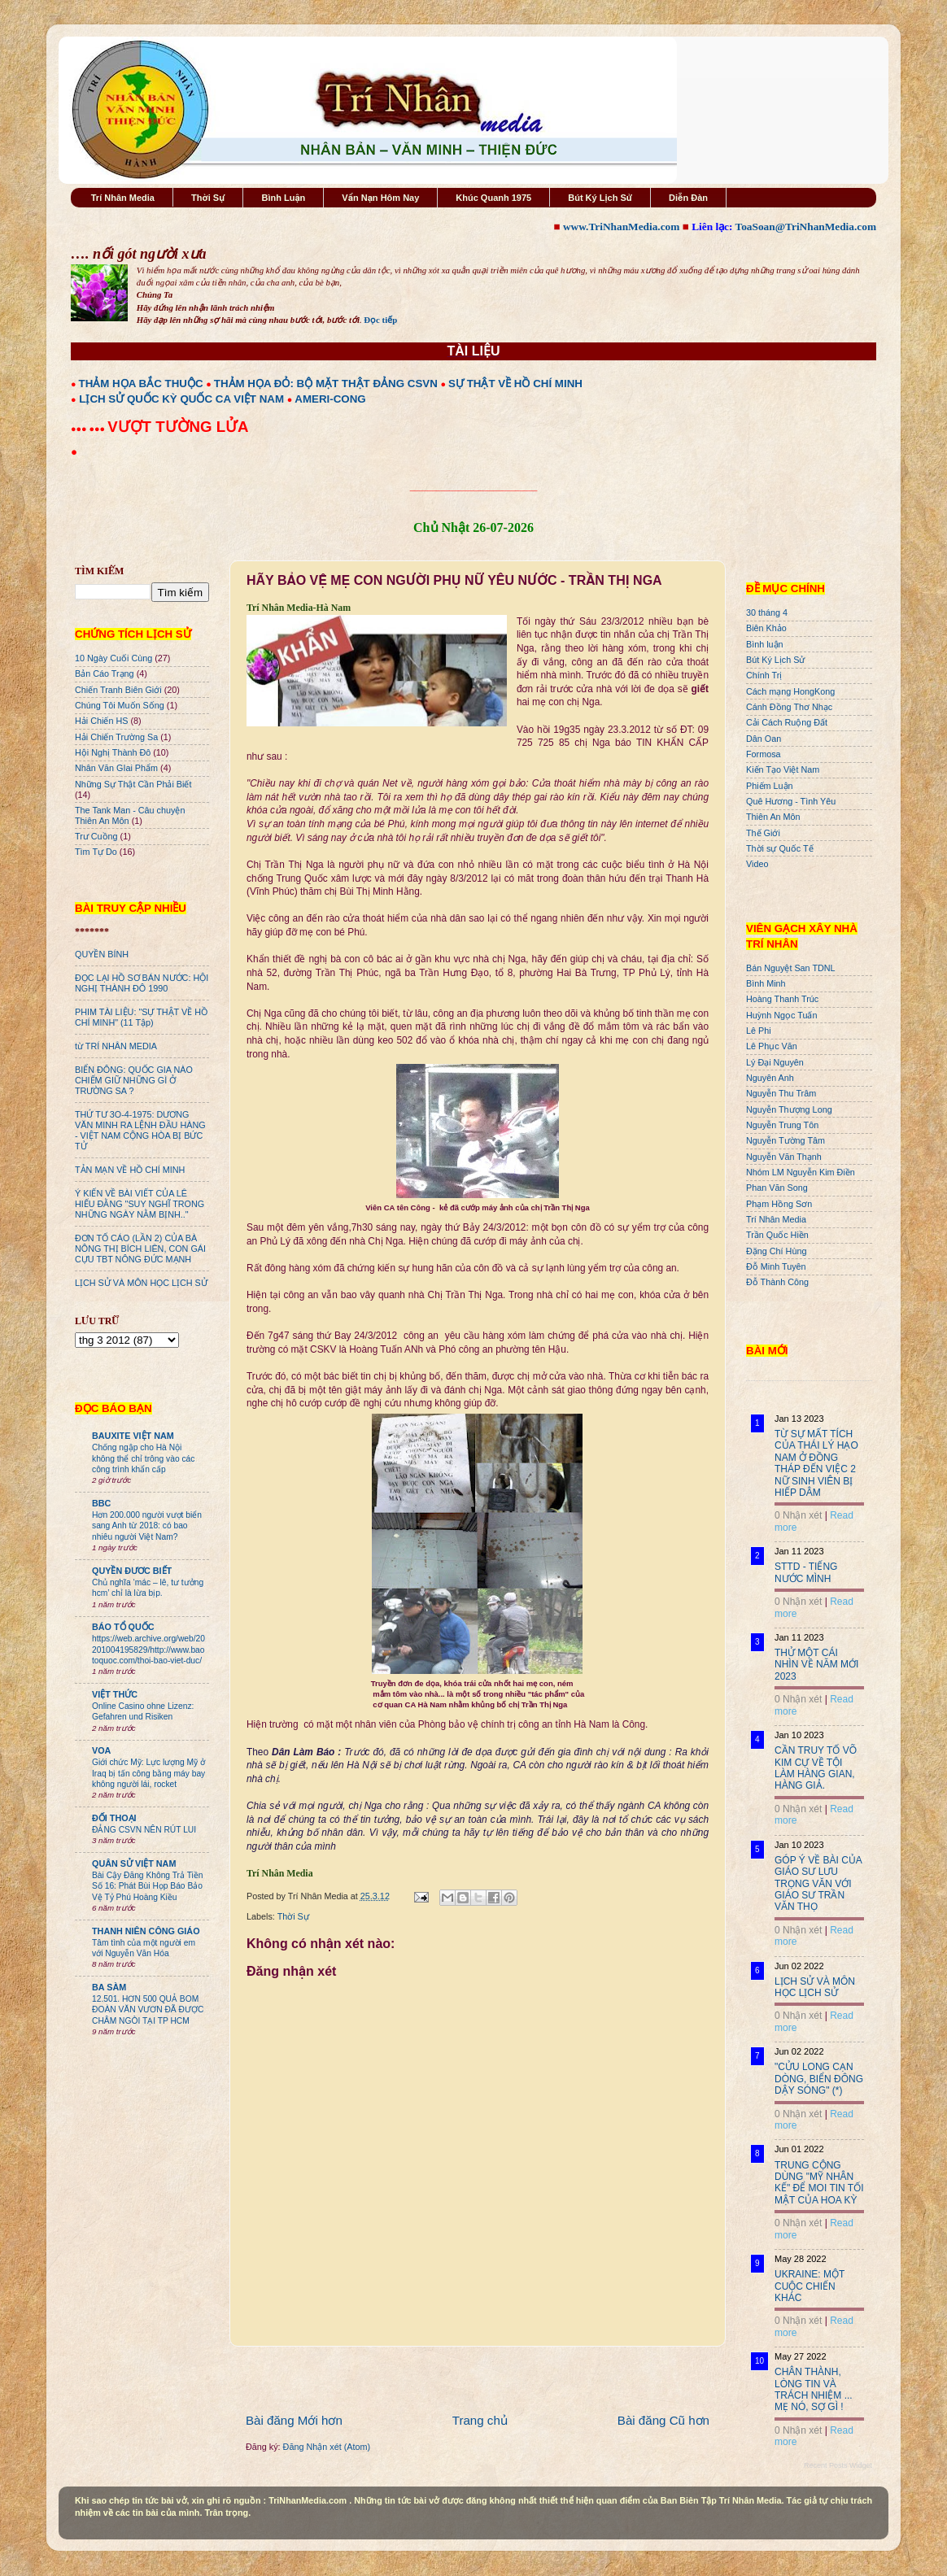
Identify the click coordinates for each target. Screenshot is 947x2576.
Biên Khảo (766, 628)
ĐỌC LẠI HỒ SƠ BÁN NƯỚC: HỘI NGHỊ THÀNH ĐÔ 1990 (141, 983)
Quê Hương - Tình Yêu (791, 801)
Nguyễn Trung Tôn (782, 1125)
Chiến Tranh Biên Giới (118, 690)
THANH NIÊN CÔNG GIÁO (146, 1931)
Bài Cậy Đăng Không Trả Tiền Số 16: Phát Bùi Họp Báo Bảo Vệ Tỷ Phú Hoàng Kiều (147, 1886)
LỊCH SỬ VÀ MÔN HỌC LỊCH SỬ (141, 1283)
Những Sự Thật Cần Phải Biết (133, 784)
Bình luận (764, 644)
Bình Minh (766, 983)
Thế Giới (763, 833)
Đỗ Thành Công (777, 1282)
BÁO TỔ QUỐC (123, 1627)
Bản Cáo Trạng (104, 673)
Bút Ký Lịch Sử (600, 198)
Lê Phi (758, 1030)
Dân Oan (763, 738)
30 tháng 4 (767, 612)
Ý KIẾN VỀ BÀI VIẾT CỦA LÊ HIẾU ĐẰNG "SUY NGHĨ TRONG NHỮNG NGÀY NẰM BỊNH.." (139, 1203)
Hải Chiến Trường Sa (116, 737)
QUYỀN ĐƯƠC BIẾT (132, 1571)
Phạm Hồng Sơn (779, 1204)
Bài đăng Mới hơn (294, 2420)
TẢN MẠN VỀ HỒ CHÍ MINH (130, 1170)
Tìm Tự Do (96, 851)
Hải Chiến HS (101, 721)
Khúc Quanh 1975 (493, 198)
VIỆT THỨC (114, 1694)
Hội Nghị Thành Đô (113, 752)
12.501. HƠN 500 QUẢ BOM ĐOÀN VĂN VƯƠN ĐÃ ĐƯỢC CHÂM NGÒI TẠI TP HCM (147, 2009)
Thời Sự (208, 198)
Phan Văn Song (777, 1187)
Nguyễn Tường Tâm (785, 1140)
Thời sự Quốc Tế (780, 848)
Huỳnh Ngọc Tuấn (781, 1015)
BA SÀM (109, 1987)
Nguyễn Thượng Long (789, 1109)
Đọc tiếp (380, 320)
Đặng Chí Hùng (776, 1251)
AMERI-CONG (330, 399)
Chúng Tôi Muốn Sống (119, 705)
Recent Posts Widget (838, 2465)
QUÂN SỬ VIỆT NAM (134, 1863)
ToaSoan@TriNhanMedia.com (805, 226)
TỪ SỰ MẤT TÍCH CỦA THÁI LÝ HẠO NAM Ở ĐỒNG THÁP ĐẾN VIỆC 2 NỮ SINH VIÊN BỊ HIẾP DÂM (816, 1463)
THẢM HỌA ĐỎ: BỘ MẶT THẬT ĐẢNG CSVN (326, 383)
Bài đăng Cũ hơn (663, 2420)
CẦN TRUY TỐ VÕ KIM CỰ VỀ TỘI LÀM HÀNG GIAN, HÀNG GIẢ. (816, 1768)
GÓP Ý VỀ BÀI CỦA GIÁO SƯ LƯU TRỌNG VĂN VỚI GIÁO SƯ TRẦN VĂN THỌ (818, 1884)
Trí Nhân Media (123, 198)
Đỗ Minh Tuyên (776, 1266)
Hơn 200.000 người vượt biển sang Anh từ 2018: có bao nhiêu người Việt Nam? (147, 1525)
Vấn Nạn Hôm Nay (380, 198)
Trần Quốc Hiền (777, 1235)
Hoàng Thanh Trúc (782, 999)
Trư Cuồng (96, 836)
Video (757, 864)
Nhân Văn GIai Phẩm (116, 768)
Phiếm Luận (769, 786)
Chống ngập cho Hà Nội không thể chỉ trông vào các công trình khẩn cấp (143, 1458)
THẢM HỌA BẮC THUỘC (141, 383)
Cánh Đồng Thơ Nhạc (789, 707)
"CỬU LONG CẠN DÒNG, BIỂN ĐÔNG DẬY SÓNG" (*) (819, 2078)
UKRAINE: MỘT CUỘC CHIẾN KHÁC (809, 2286)
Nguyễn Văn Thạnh (784, 1157)
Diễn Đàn (688, 198)
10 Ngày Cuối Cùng (113, 658)
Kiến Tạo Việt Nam (782, 769)
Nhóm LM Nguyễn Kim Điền (800, 1172)
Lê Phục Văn (771, 1046)
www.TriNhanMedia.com (621, 226)
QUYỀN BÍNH (102, 954)
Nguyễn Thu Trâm (781, 1093)
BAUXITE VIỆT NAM (133, 1436)
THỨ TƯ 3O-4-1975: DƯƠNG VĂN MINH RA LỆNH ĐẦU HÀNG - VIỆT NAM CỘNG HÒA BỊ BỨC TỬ (140, 1130)
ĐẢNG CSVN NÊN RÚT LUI (144, 1829)
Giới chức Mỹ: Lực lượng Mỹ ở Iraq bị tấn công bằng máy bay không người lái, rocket (148, 1773)
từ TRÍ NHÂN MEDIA (116, 1046)
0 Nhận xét (798, 1515)
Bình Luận (283, 198)
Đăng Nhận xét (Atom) (326, 2447)
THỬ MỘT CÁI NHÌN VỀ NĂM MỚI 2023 (816, 1664)
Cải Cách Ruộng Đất (786, 722)
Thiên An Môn (773, 817)
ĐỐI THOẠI (114, 1818)
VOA (101, 1750)
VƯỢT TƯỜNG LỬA (177, 426)
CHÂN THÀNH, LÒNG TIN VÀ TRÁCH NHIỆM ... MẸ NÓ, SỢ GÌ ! (814, 2389)
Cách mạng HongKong (790, 691)
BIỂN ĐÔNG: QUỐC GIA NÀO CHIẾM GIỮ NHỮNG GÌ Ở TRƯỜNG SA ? (134, 1080)
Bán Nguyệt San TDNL (791, 968)
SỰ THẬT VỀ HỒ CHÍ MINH (515, 383)
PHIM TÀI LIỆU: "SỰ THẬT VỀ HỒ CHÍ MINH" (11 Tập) (141, 1017)
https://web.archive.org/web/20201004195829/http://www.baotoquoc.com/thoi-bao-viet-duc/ (148, 1649)
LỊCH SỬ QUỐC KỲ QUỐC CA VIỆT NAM (181, 399)
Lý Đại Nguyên (775, 1062)
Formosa (763, 754)
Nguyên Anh (770, 1078)
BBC (101, 1503)
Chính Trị (764, 675)
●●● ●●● (89, 429)
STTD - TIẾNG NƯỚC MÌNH (806, 1572)
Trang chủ (480, 2420)
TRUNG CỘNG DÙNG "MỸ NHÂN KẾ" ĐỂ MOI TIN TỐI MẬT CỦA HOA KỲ (819, 2183)
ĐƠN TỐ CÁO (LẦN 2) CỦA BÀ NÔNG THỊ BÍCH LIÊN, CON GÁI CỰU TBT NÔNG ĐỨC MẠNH (140, 1248)
